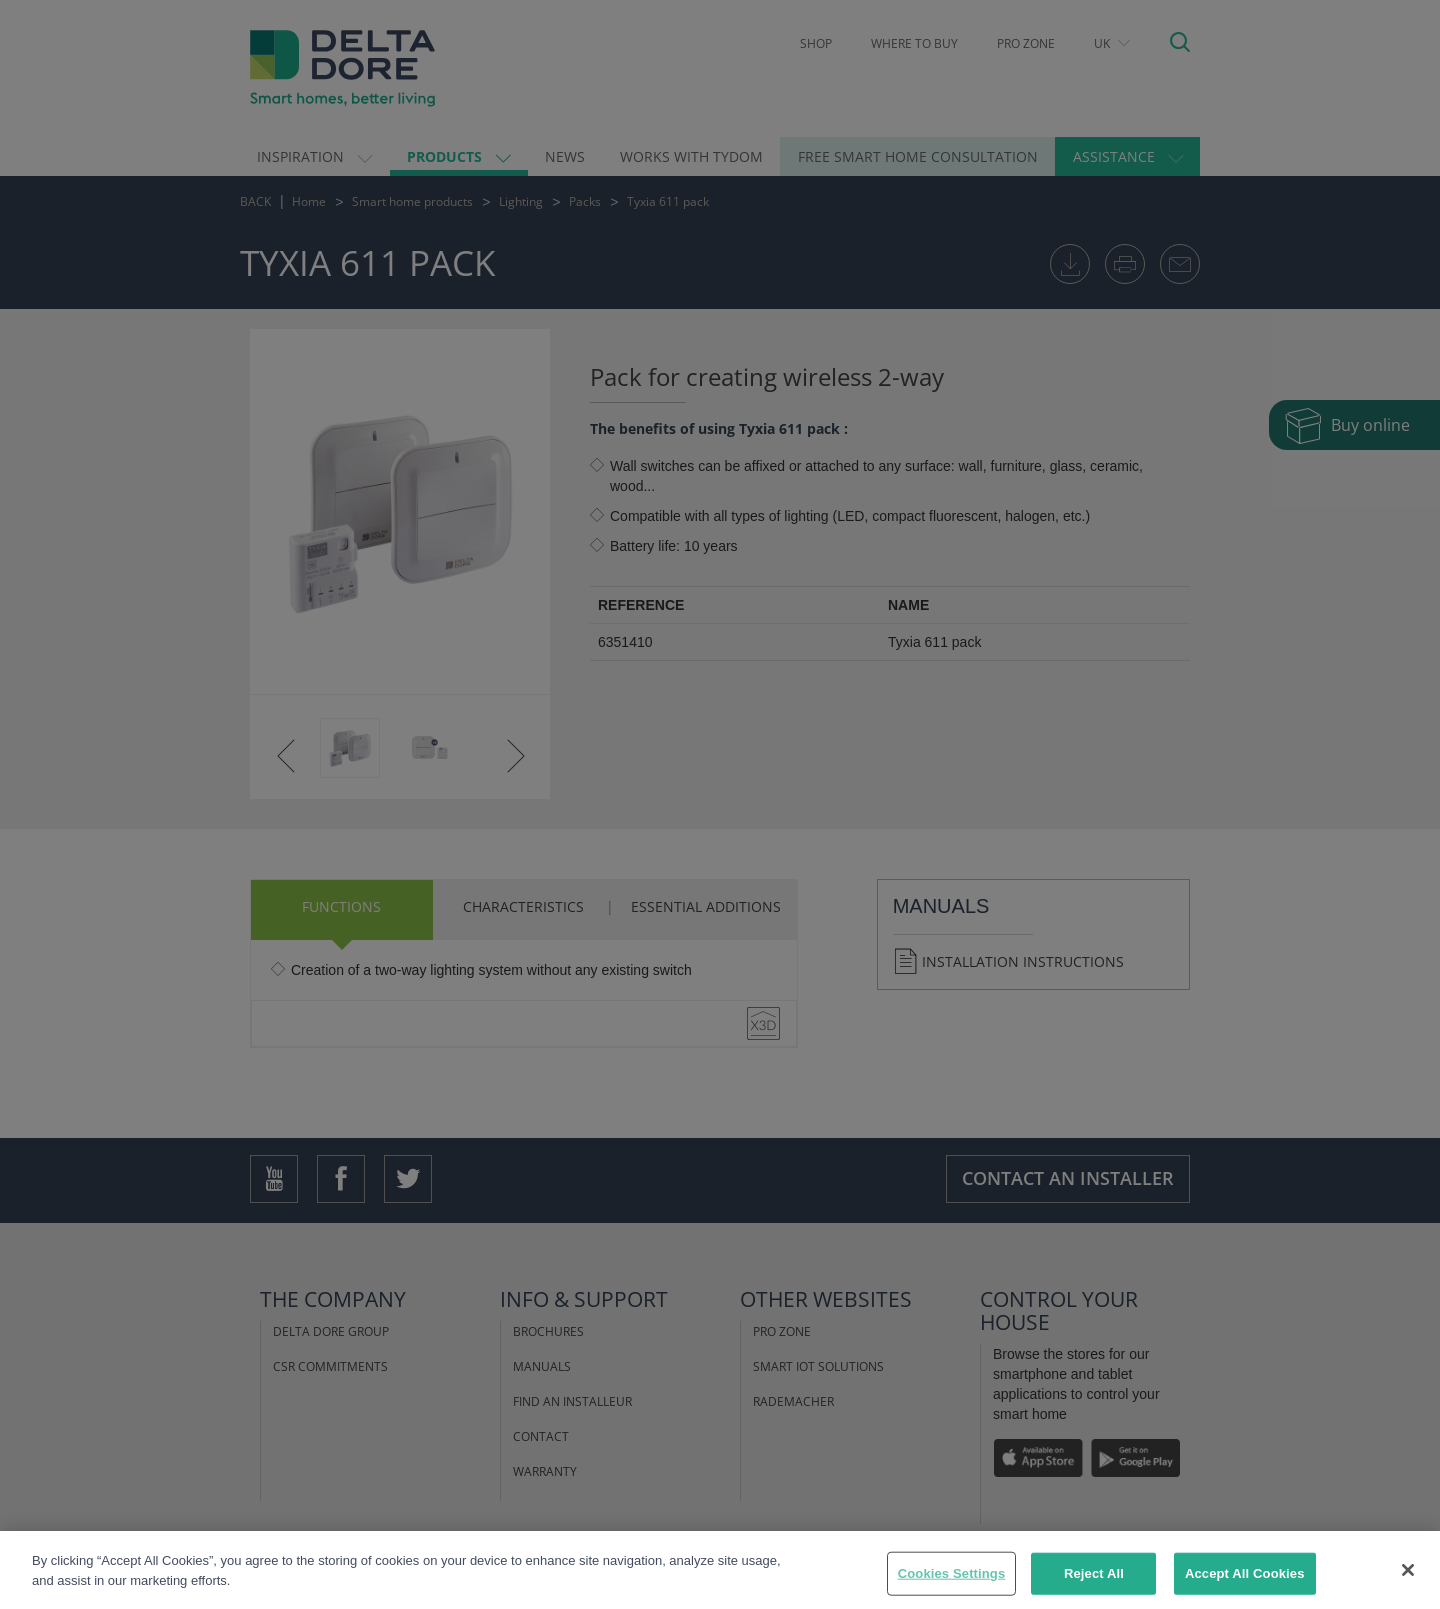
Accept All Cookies (1245, 1582)
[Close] (1408, 1579)
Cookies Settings (952, 1582)
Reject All (1094, 1582)
